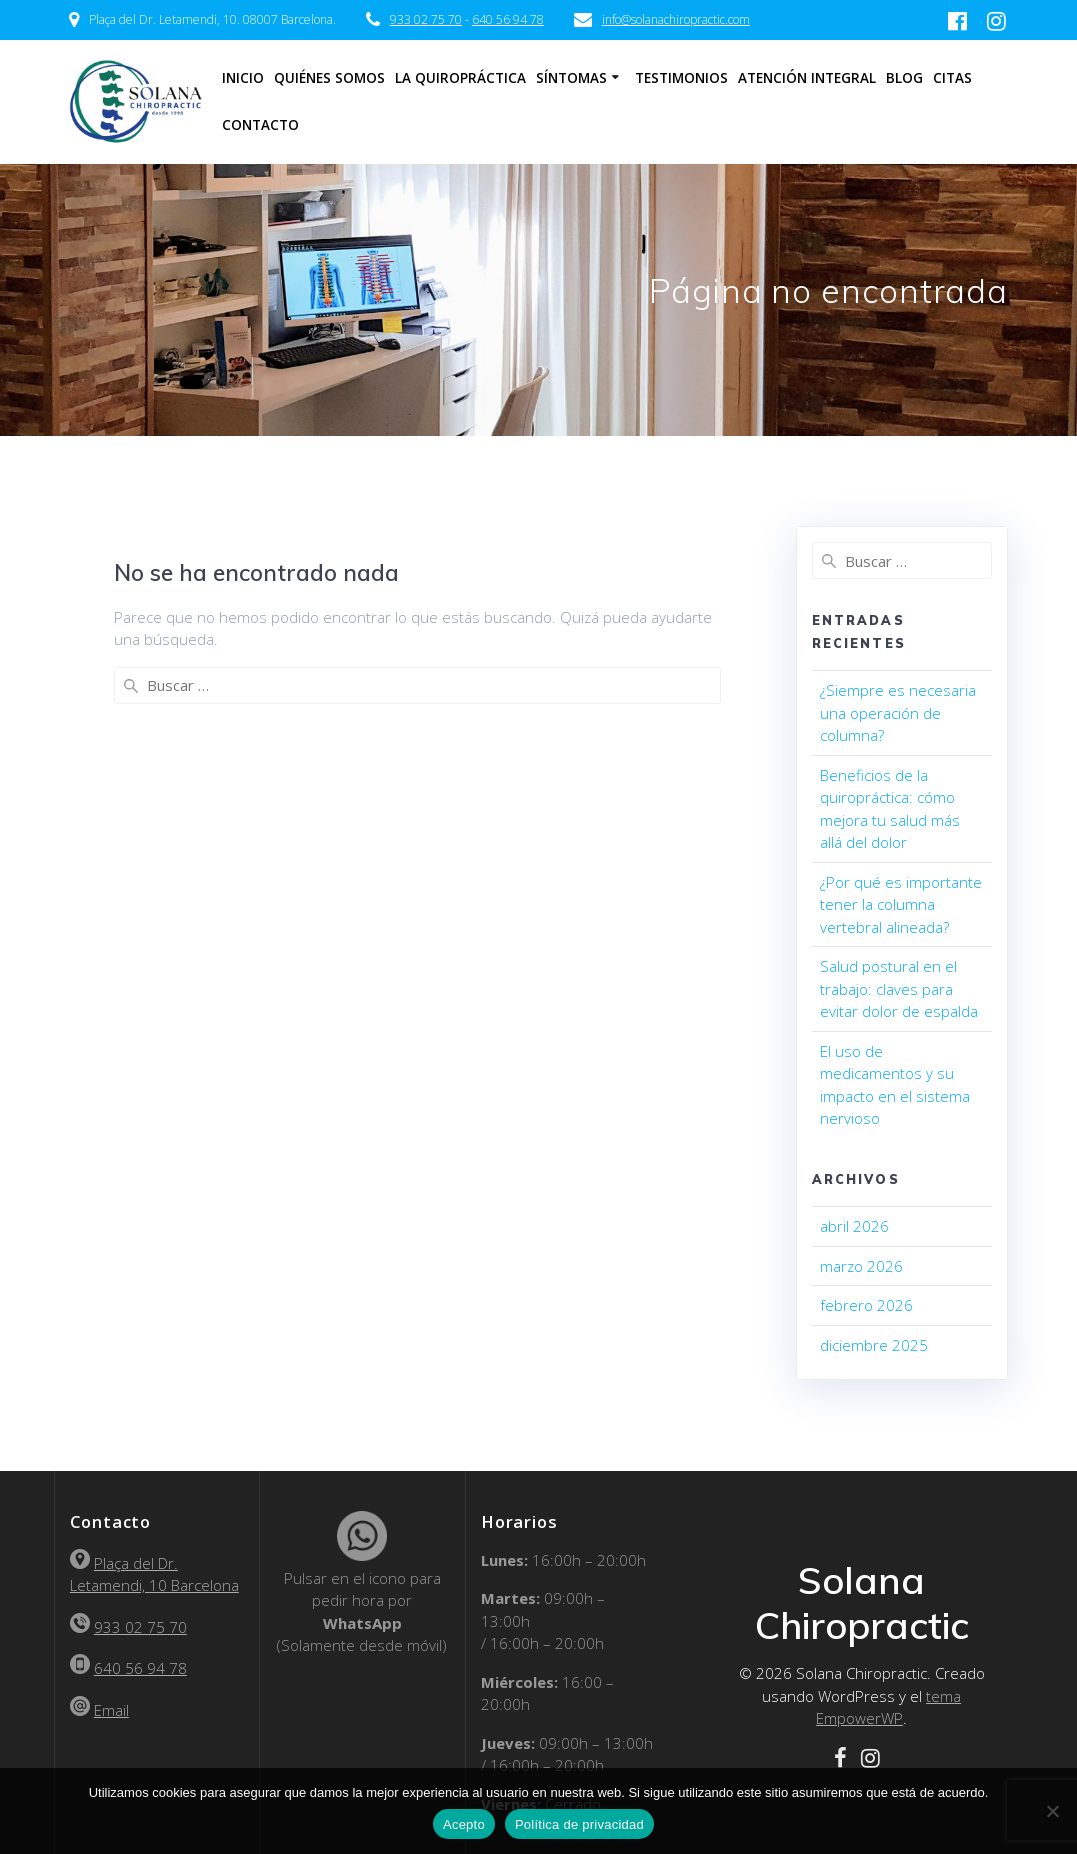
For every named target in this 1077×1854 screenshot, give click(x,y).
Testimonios (681, 78)
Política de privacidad (579, 1824)
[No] (1052, 1811)
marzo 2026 (861, 1266)
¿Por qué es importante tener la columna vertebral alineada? (901, 904)
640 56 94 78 (508, 19)
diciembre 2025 (874, 1345)
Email (111, 1710)
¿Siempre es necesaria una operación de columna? (898, 712)
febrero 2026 (866, 1305)
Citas (952, 78)
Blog (904, 78)
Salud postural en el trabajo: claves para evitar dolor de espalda (899, 988)
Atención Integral (807, 78)
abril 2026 (854, 1226)
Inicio (243, 78)
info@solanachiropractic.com (676, 19)
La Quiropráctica (460, 78)
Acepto (464, 1824)
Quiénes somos (329, 78)
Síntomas (571, 78)
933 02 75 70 (426, 19)
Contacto (260, 125)
